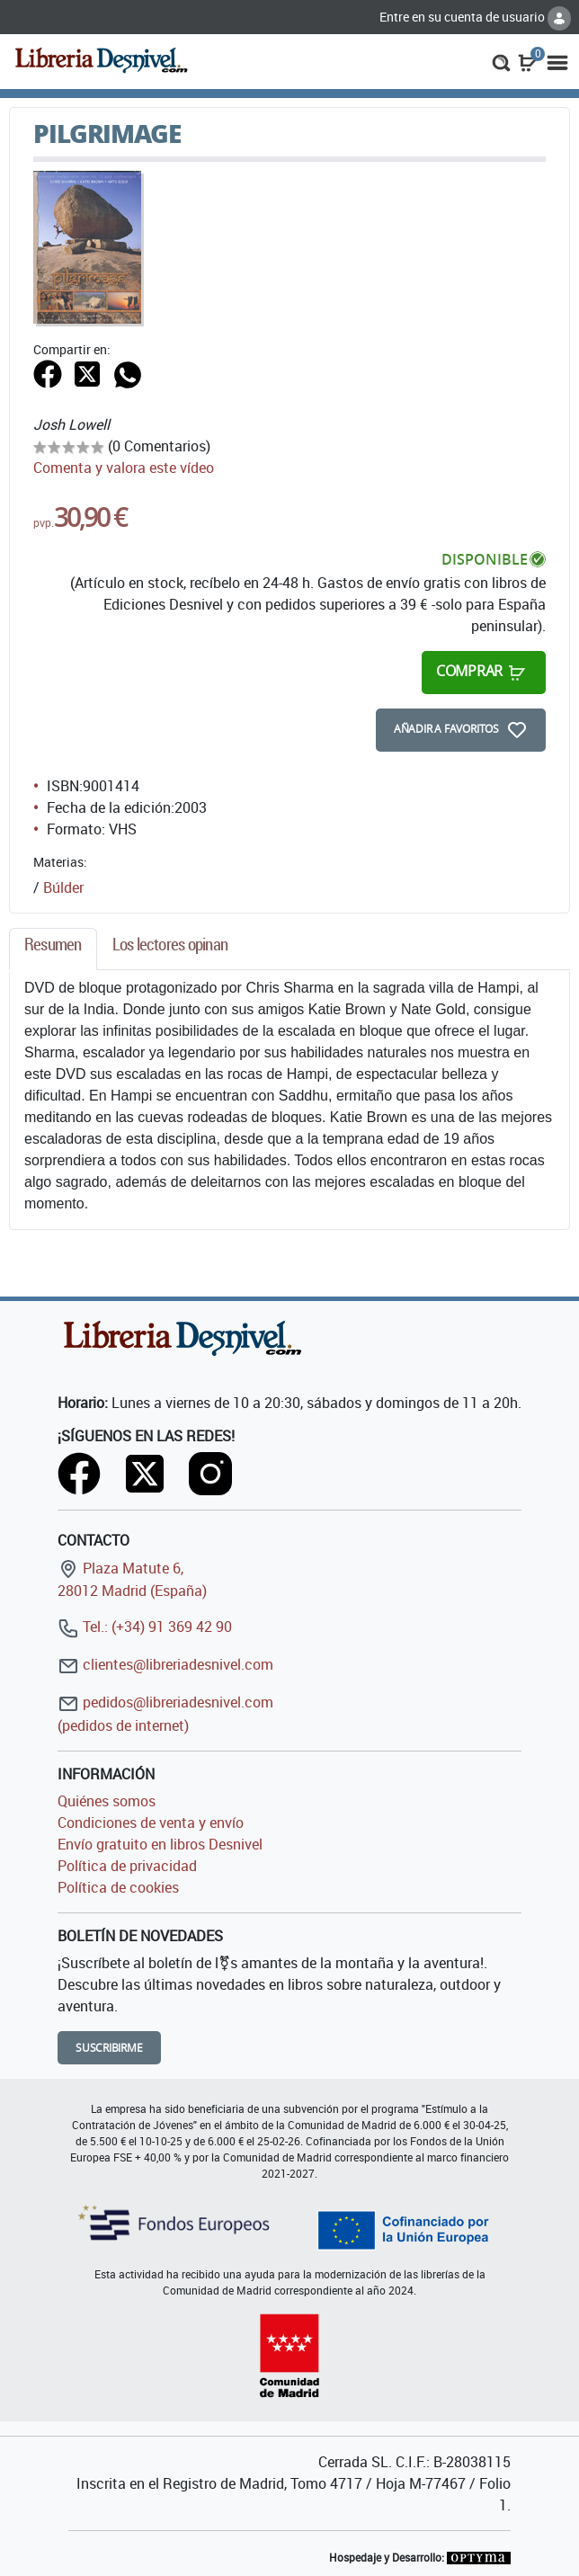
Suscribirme (109, 2047)
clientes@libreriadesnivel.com (165, 1664)
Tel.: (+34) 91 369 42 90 (145, 1626)
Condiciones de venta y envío (151, 1822)
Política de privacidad (127, 1866)
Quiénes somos (107, 1801)
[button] (501, 61)
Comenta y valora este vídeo (123, 467)
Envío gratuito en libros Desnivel (160, 1844)
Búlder (63, 887)
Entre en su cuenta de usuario (475, 16)
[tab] (53, 949)
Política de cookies (118, 1887)
